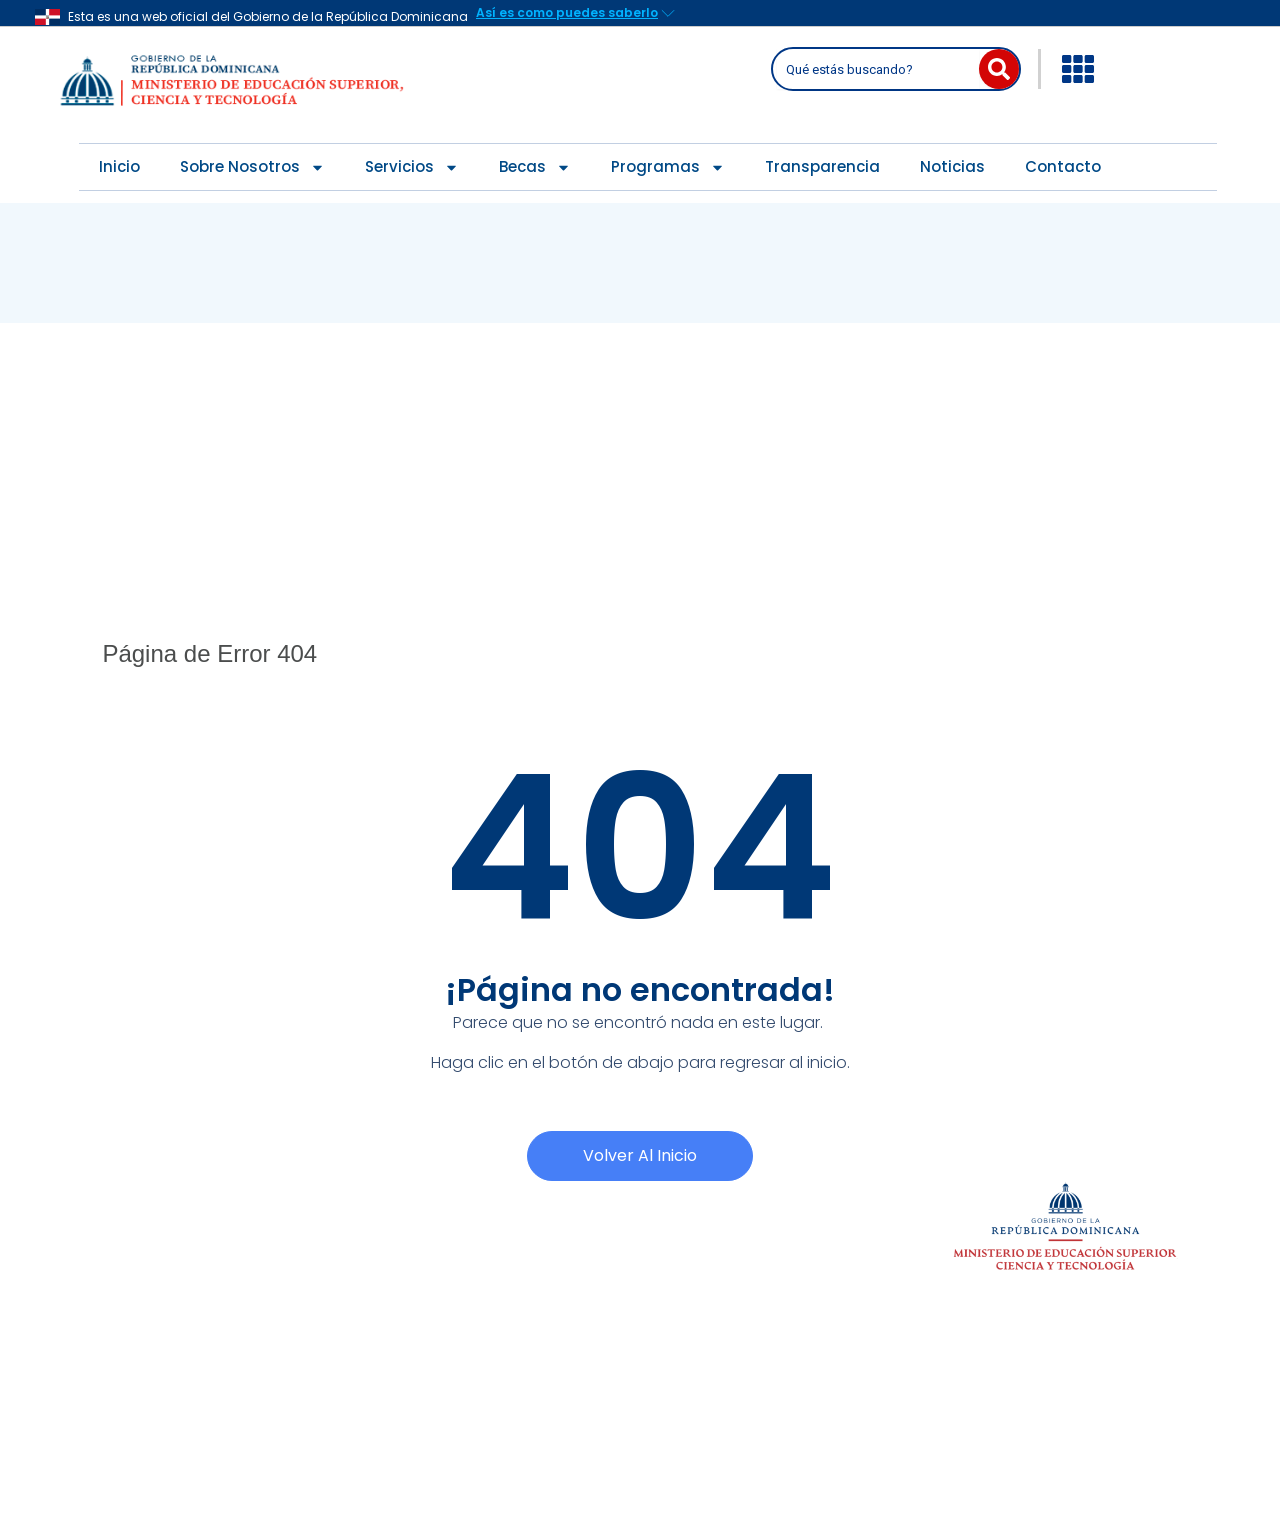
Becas (535, 167)
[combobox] (878, 69)
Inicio (119, 166)
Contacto (1063, 166)
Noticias (952, 166)
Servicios (412, 167)
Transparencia (822, 166)
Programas (668, 167)
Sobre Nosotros (252, 167)
